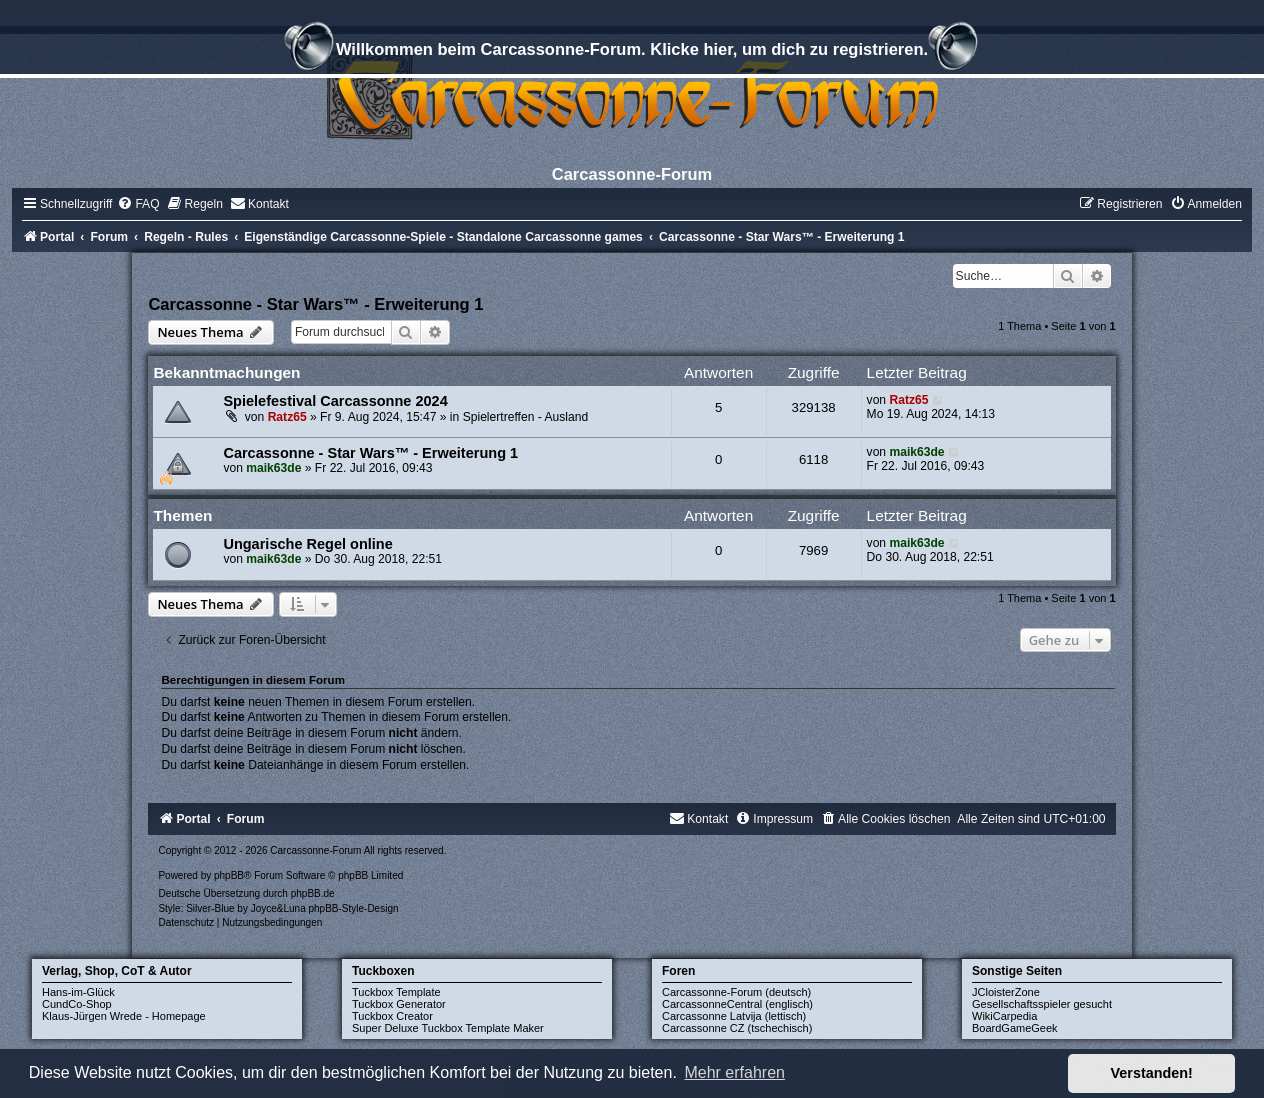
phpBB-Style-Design (353, 908)
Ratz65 (287, 417)
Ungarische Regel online (307, 544)
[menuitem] (138, 204)
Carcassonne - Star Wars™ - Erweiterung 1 (315, 304)
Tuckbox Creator (392, 1016)
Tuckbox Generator (399, 1004)
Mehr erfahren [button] (734, 1072)
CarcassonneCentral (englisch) (737, 1004)
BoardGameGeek (1015, 1028)
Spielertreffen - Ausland (526, 417)
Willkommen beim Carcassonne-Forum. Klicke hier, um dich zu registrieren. (632, 52)
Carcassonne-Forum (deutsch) (736, 992)
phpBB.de (313, 893)
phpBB (229, 875)
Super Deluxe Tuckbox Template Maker (448, 1028)
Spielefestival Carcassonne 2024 (335, 401)
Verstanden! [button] (1152, 1073)
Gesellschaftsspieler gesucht (1042, 1004)
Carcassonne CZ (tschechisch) (737, 1028)
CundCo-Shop (77, 1004)
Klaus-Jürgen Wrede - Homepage (124, 1016)
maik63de (273, 468)
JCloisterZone (1006, 992)
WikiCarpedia (1004, 1016)
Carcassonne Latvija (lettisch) (734, 1016)
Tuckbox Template (396, 992)
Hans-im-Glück (78, 992)
